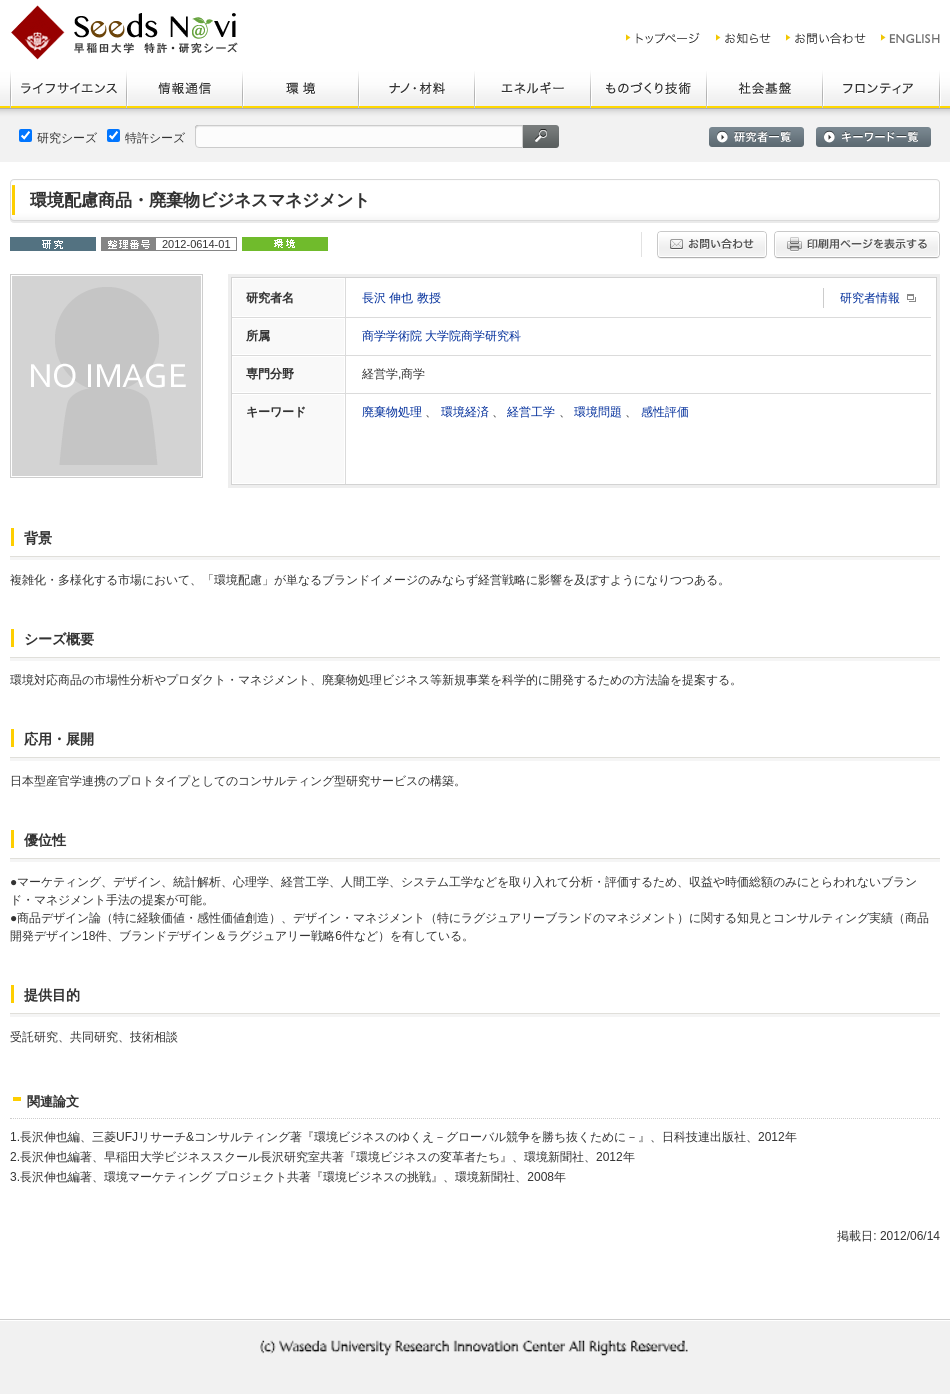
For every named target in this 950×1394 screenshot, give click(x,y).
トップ (663, 38)
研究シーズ (58, 137)
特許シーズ (146, 137)
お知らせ (743, 38)
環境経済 (466, 412)
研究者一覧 (756, 137)
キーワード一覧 (873, 137)
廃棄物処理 (393, 412)
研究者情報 (870, 298)
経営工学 (532, 412)
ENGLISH (911, 38)
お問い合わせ (826, 38)
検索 (541, 136)
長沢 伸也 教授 (401, 298)
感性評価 (665, 412)
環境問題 (599, 412)
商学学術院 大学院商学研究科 (441, 336)
